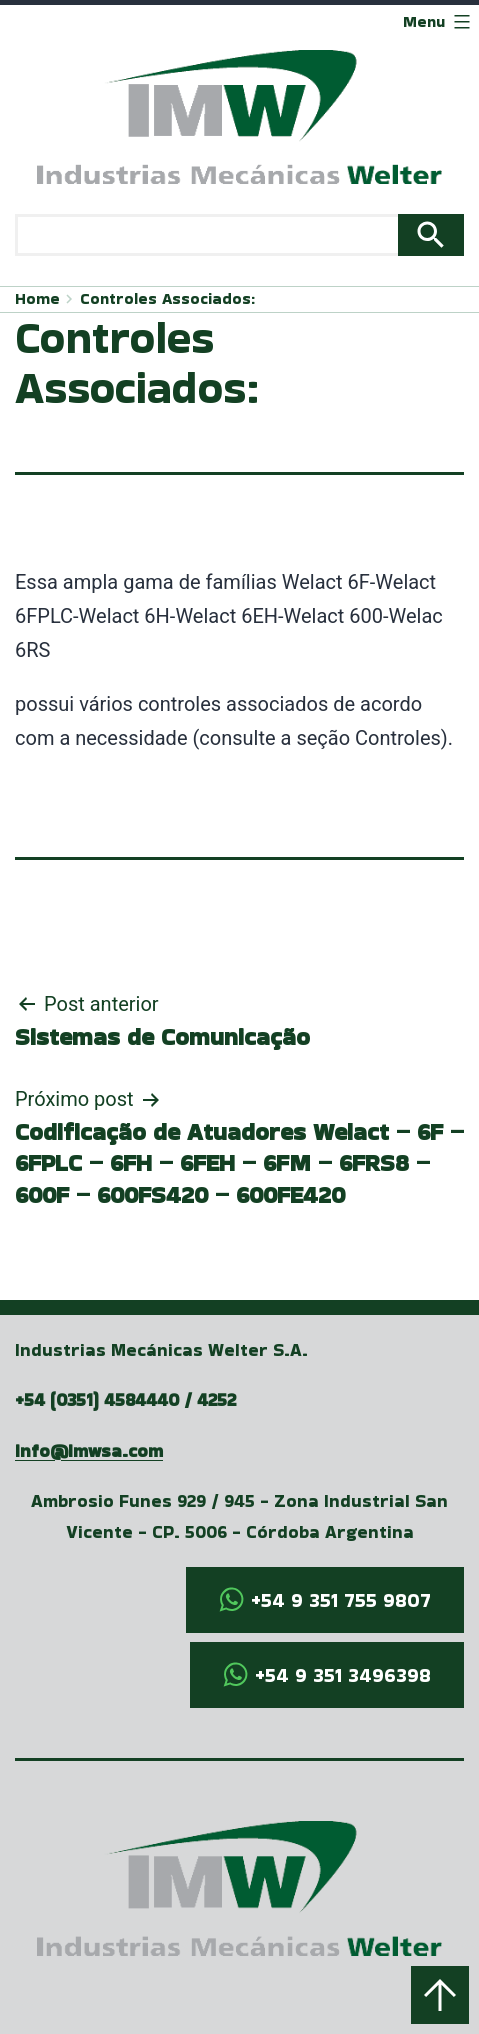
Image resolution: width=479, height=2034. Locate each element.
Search (431, 235)
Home (37, 298)
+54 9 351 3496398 (343, 1675)
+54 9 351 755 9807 (341, 1600)
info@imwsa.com (89, 1450)
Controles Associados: (167, 298)
